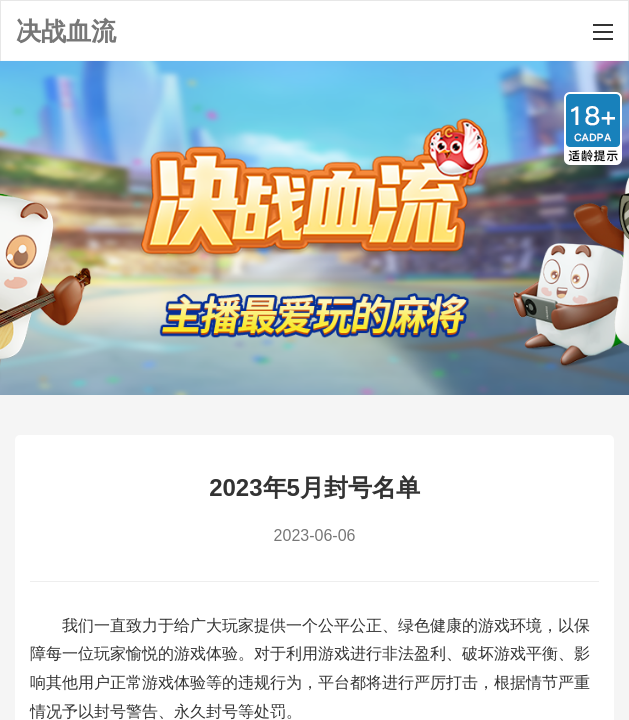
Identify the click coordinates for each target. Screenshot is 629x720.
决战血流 (66, 31)
